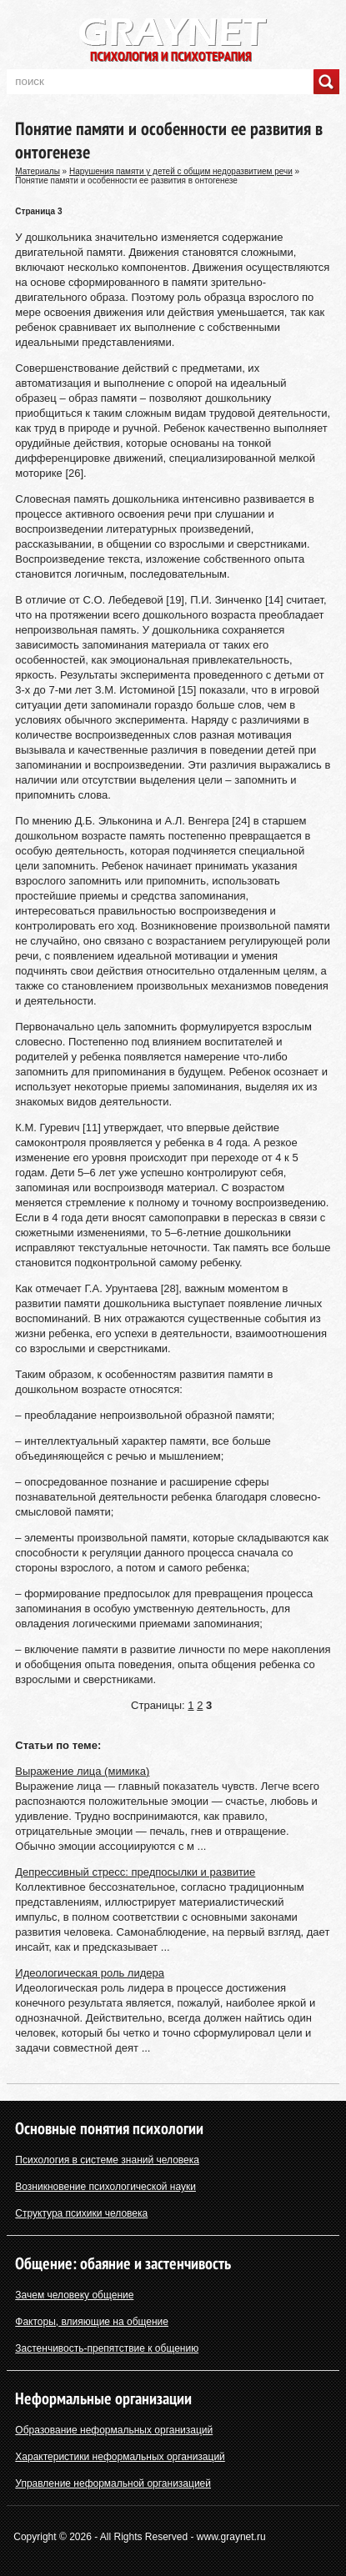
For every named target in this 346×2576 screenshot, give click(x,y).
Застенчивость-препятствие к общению (106, 2348)
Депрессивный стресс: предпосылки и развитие (135, 1872)
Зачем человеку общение (74, 2295)
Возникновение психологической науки (105, 2187)
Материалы (37, 171)
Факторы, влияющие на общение (91, 2322)
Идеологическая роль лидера (89, 1973)
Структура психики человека (81, 2213)
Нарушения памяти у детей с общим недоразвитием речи (181, 171)
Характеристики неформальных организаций (120, 2457)
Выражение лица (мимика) (82, 1771)
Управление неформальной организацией (113, 2483)
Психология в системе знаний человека (107, 2160)
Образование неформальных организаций (114, 2430)
